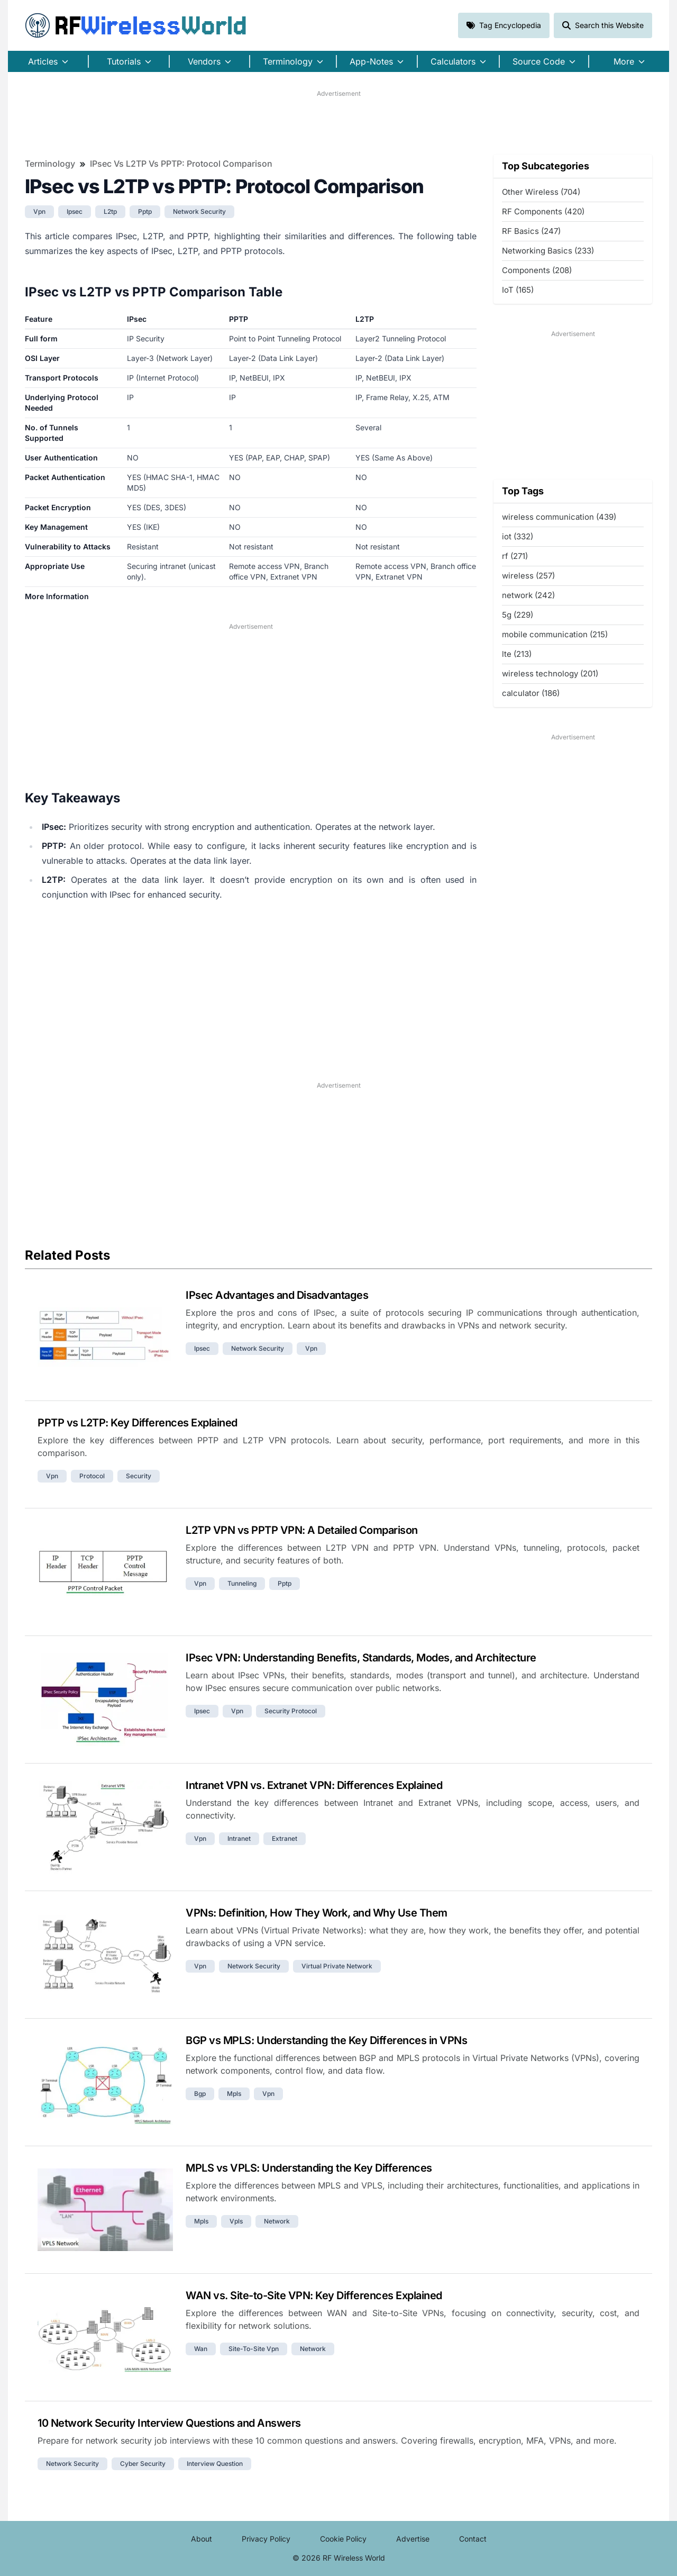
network (277, 2221)
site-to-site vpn (253, 2349)
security (138, 1476)
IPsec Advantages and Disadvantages (277, 1295)
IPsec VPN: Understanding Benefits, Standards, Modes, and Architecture (361, 1657)
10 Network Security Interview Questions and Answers (169, 2423)
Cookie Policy (343, 2538)
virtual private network (336, 1966)
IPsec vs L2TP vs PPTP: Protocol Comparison (181, 163)
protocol (92, 1476)
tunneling (242, 1583)
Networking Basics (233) (548, 251)
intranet (239, 1838)
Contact (473, 2538)
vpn (39, 211)
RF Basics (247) (531, 231)
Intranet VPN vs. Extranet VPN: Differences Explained (314, 1785)
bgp (200, 2094)
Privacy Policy (266, 2538)
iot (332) (517, 536)
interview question (215, 2463)
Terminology (50, 163)
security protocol (290, 1711)
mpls (234, 2094)
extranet (284, 1838)
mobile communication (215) (555, 634)
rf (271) (515, 556)
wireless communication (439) (559, 517)
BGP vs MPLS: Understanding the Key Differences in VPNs (326, 2040)
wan (200, 2349)
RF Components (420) (543, 211)
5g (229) (517, 615)
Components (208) (537, 270)
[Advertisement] (338, 122)
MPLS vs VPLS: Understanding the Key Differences (309, 2168)
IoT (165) (518, 290)
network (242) (528, 595)
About (201, 2538)
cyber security (143, 2463)
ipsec (75, 211)
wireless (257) (528, 576)
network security (199, 211)
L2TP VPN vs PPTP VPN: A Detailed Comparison (302, 1530)
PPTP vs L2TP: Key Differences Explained (137, 1422)
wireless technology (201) (550, 673)
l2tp (110, 211)
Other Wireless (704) (541, 192)
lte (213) (517, 654)
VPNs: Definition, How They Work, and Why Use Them (316, 1912)
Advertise (412, 2538)
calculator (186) (531, 693)
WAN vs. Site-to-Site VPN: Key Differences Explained (314, 2295)
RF (136, 25)
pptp (145, 211)
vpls (236, 2221)
